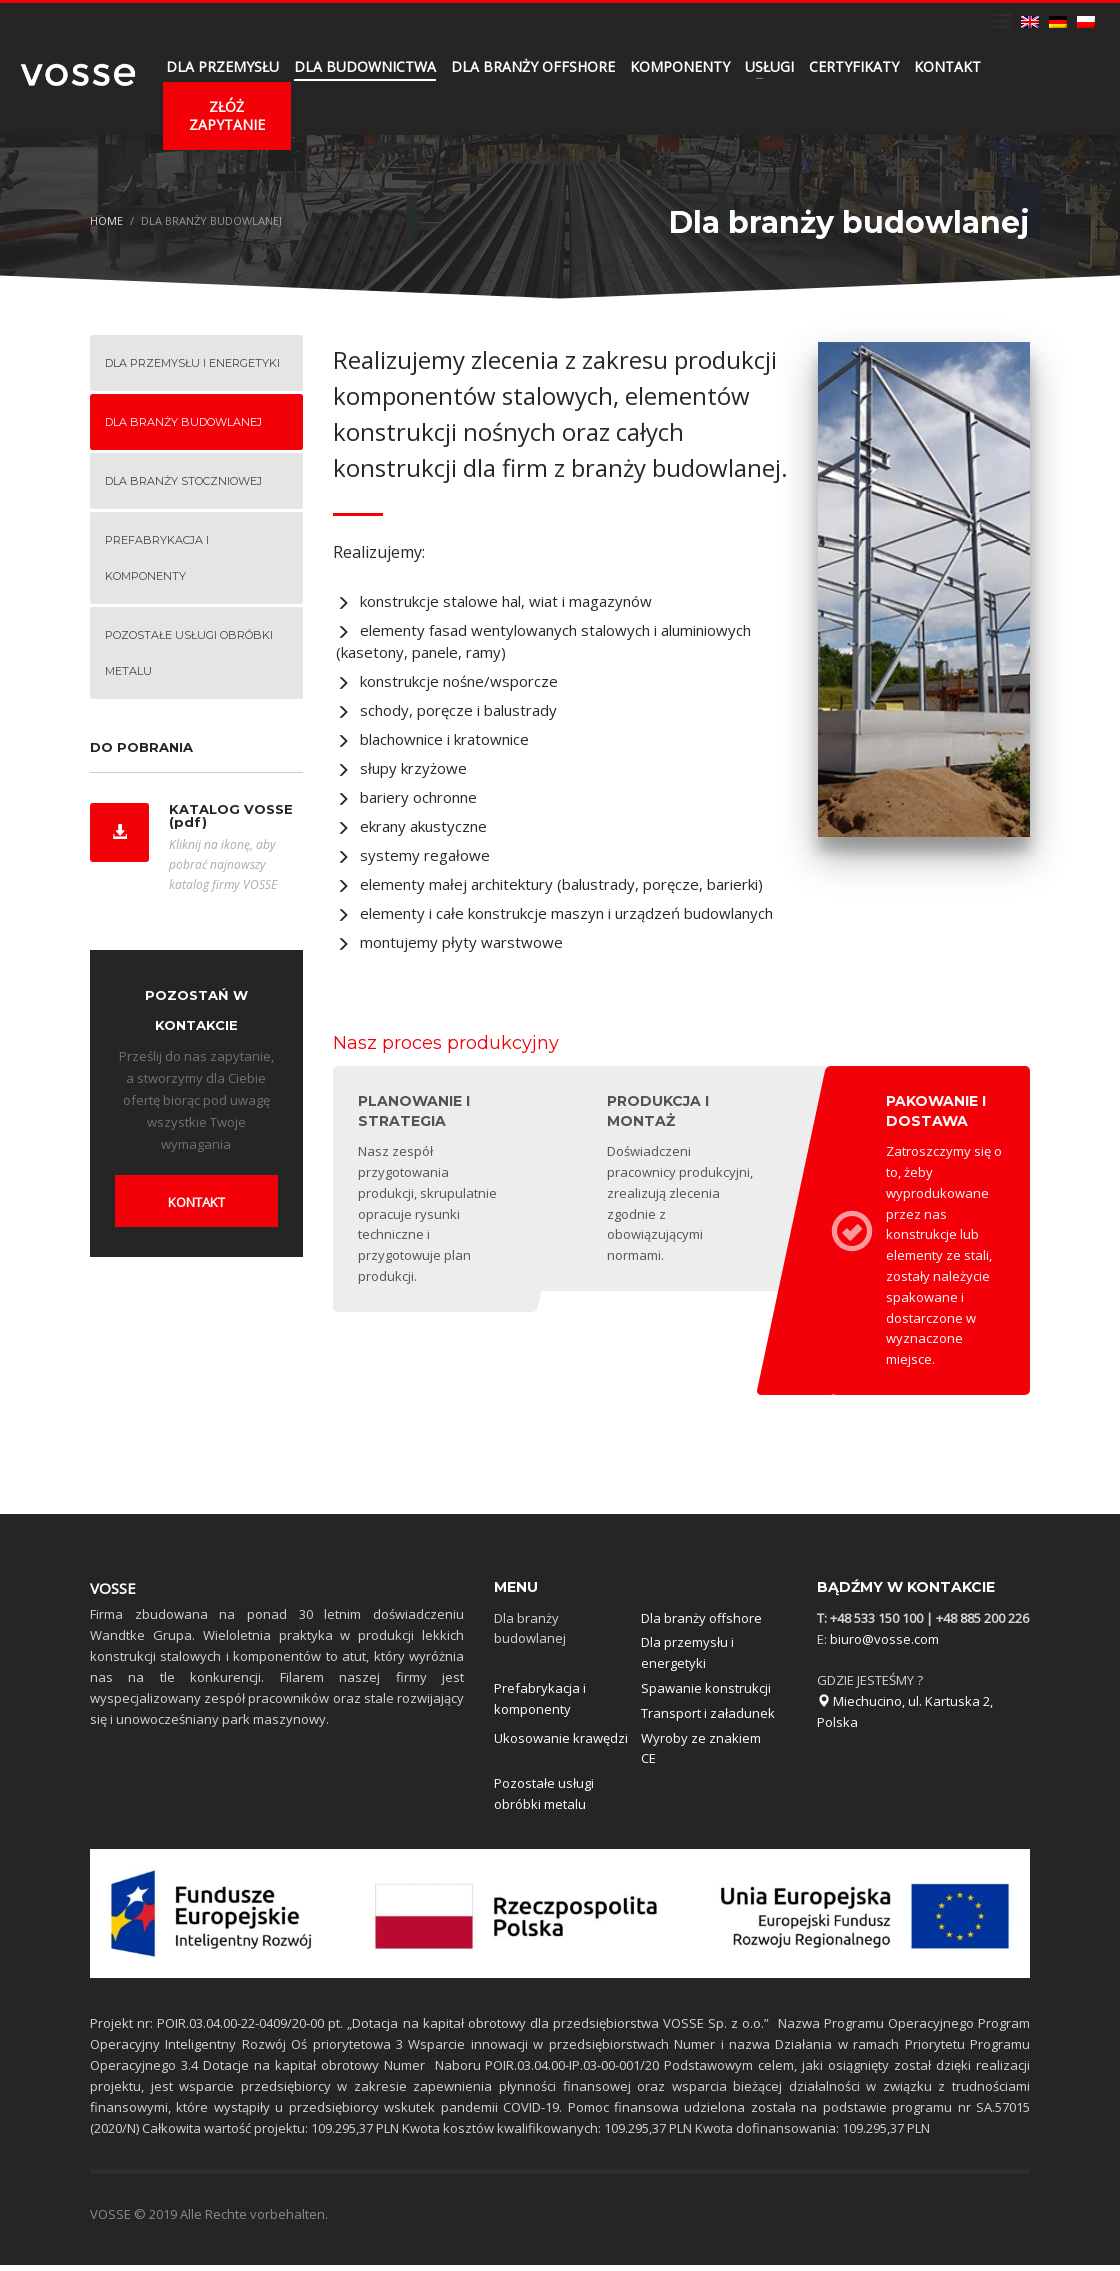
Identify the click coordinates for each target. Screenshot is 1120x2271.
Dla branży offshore (701, 1624)
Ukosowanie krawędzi (561, 1744)
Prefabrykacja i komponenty (540, 1704)
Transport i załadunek (708, 1719)
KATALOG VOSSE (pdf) (231, 815)
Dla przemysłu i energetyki (687, 1658)
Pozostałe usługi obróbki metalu (544, 1799)
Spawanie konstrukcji (706, 1694)
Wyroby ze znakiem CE (701, 1754)
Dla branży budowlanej (530, 1634)
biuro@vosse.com (884, 1645)
